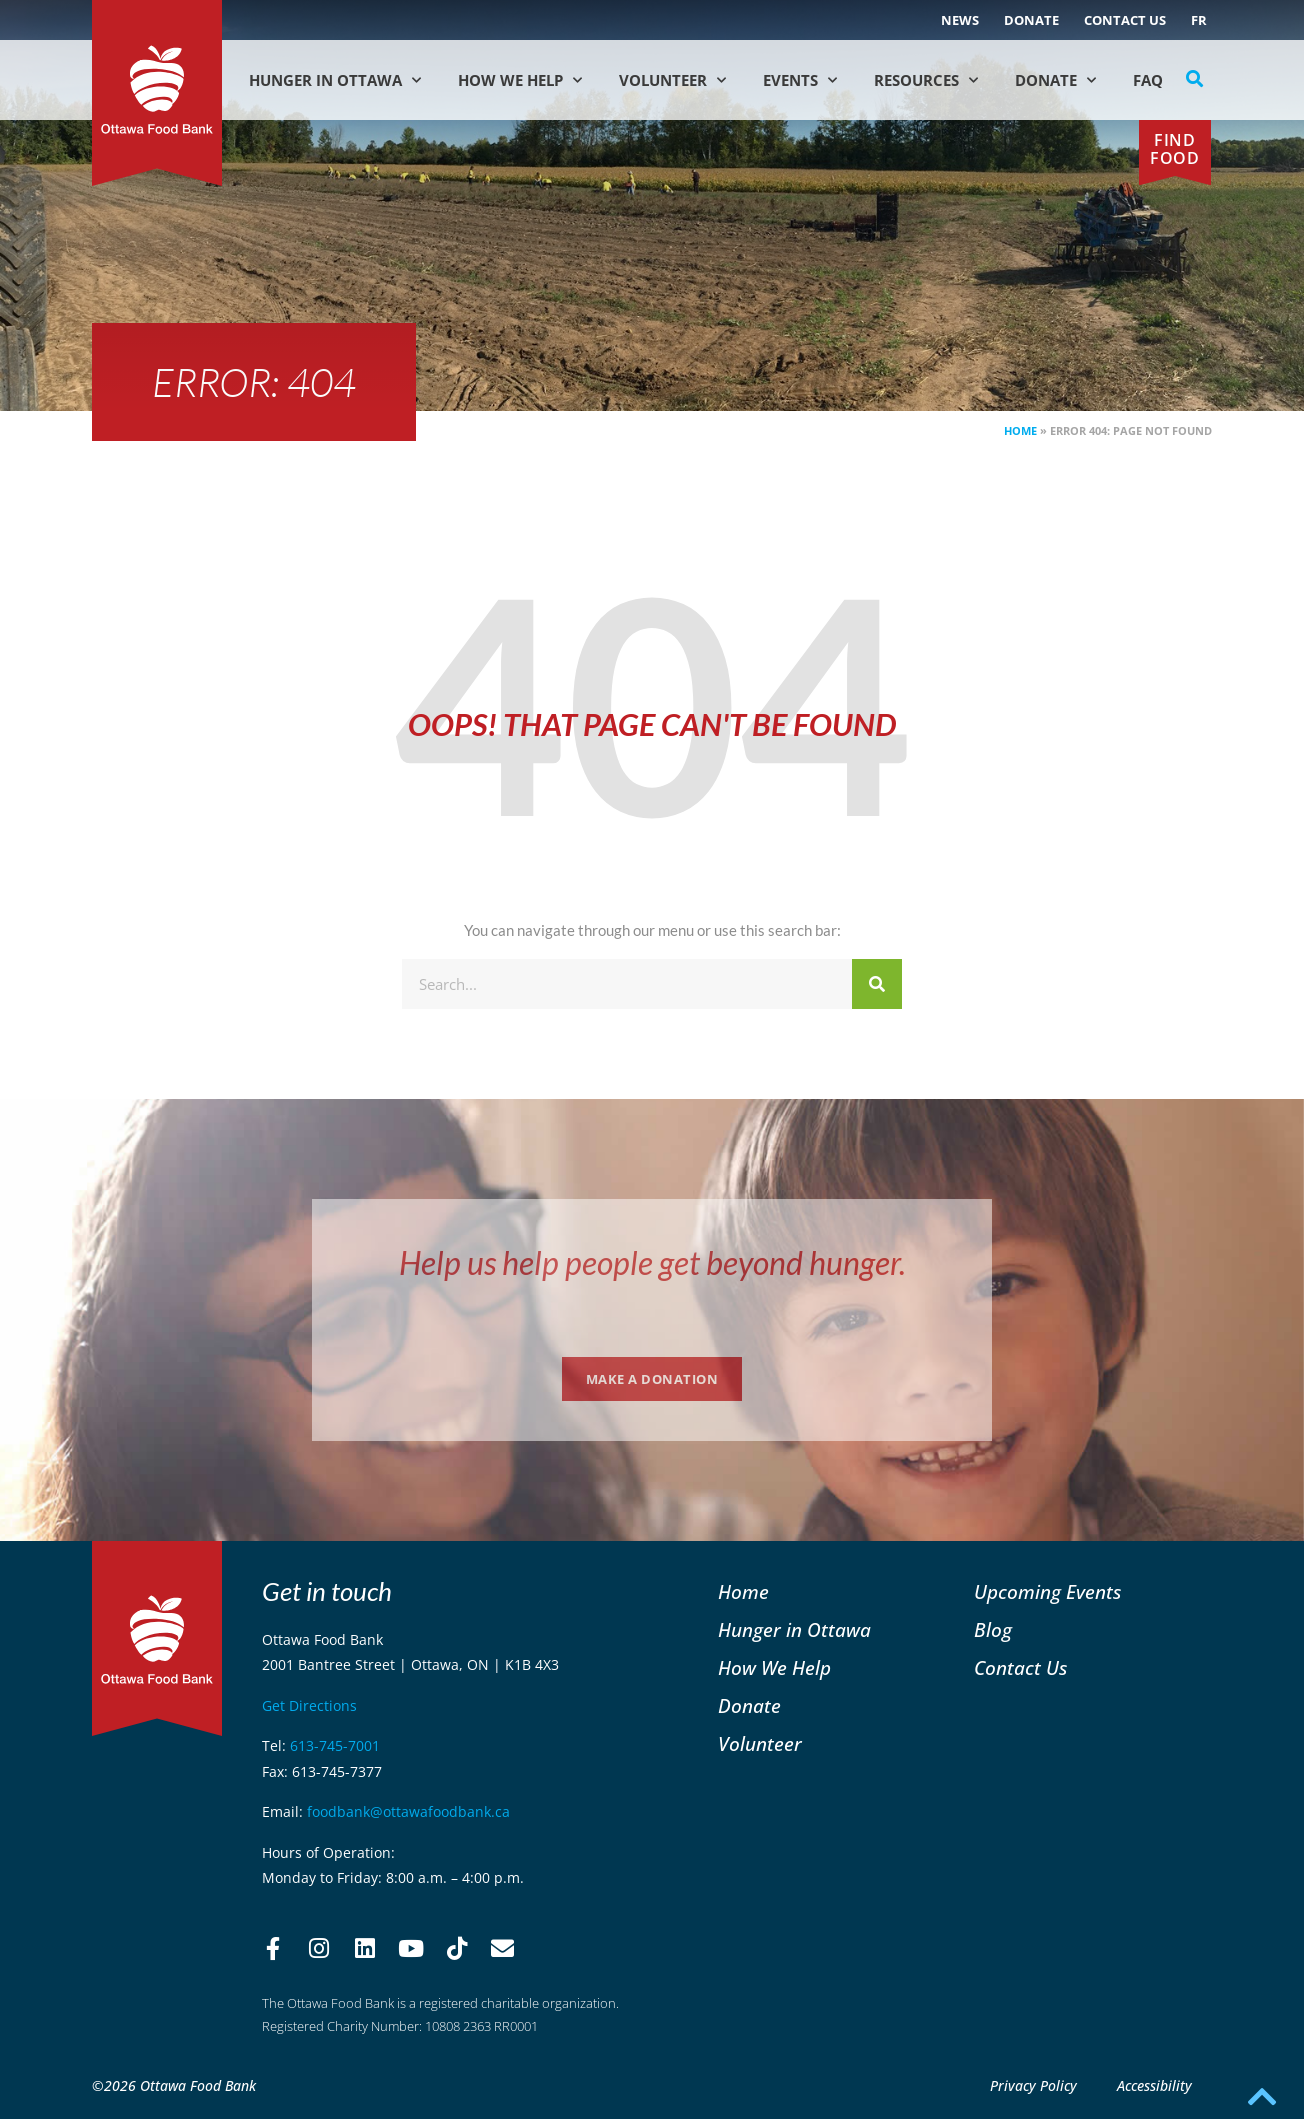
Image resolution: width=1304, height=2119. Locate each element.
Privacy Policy (1033, 2085)
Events (800, 80)
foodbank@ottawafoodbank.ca (408, 1811)
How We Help (520, 80)
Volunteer (672, 80)
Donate (1031, 20)
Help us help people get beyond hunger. (652, 1262)
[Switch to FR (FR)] (1199, 20)
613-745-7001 (335, 1745)
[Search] (877, 984)
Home (1020, 430)
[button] (1195, 79)
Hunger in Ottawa (335, 80)
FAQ (1148, 80)
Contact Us (1125, 20)
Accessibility (1154, 2085)
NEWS (960, 20)
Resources (926, 80)
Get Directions (309, 1705)
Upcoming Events (1047, 1591)
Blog (993, 1629)
